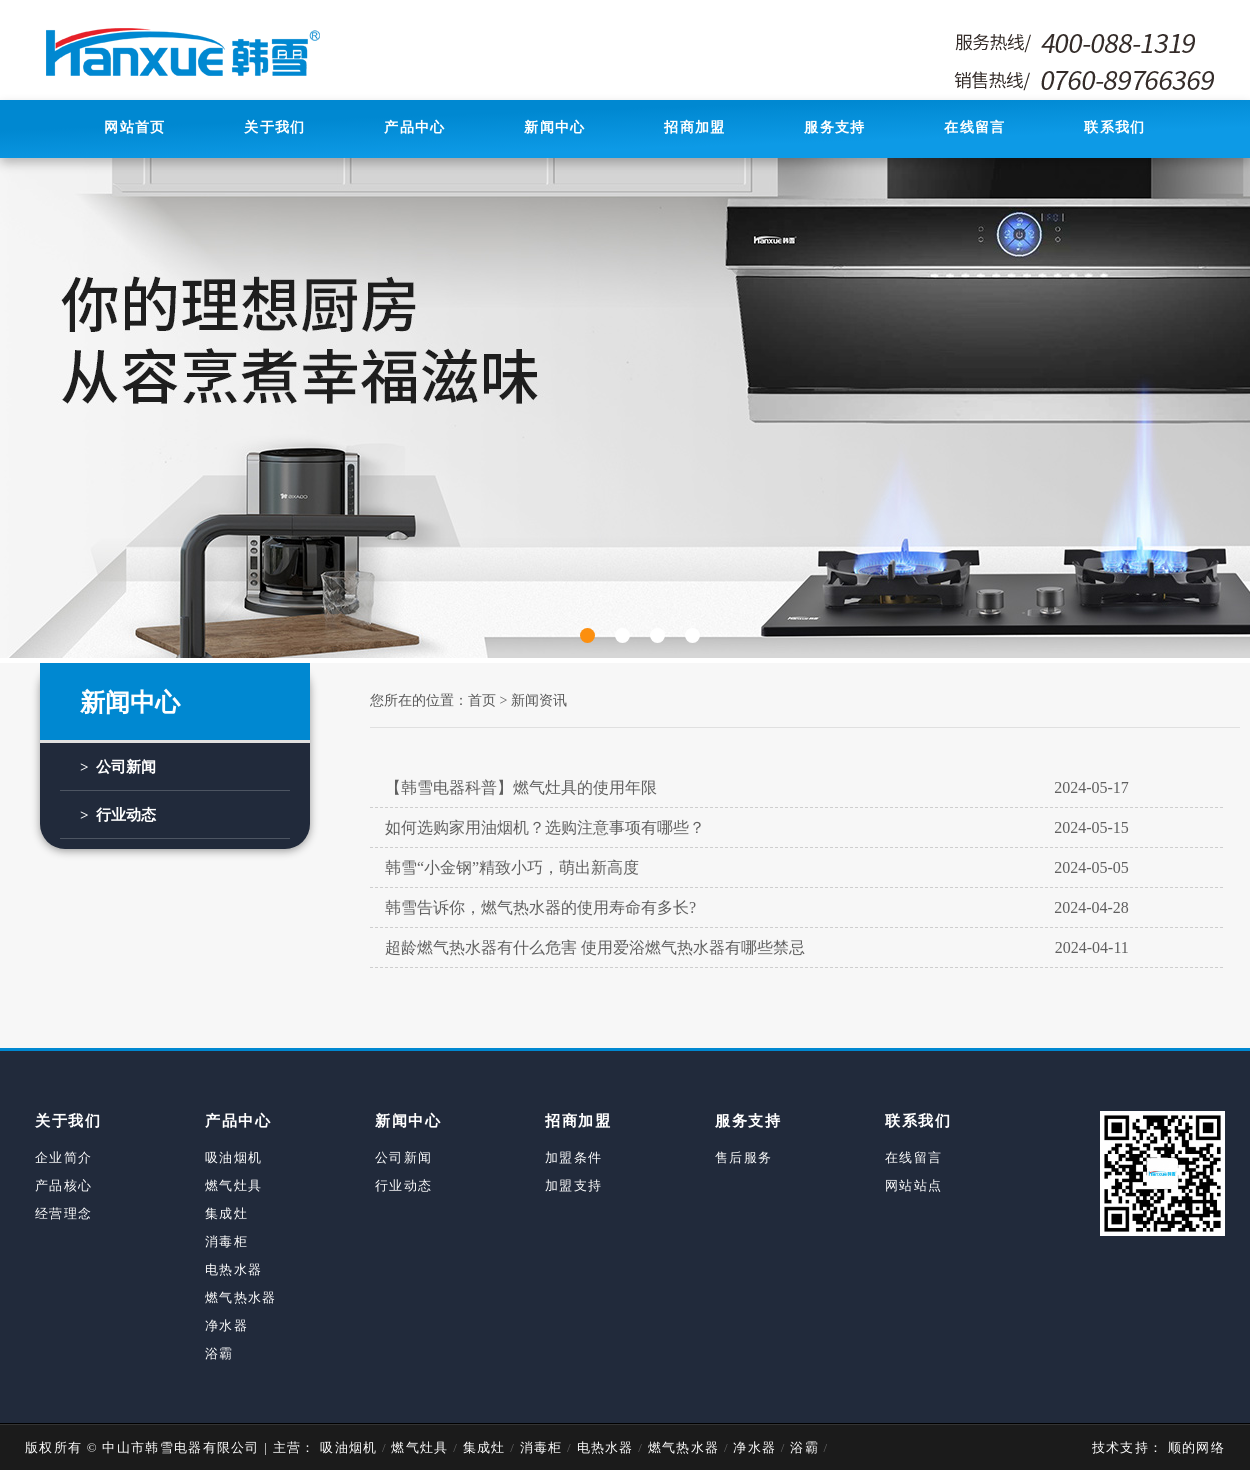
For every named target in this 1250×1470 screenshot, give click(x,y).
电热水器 (233, 1269)
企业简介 (63, 1157)
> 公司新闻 (118, 767)
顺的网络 (1194, 1447)
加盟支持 (573, 1185)
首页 (482, 700)
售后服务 (743, 1157)
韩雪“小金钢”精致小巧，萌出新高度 (757, 868)
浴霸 (219, 1353)
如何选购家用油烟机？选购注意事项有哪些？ (757, 828)
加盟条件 (573, 1157)
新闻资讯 (539, 700)
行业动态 (403, 1185)
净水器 (226, 1325)
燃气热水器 (241, 1297)
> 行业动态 (118, 815)
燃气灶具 (233, 1185)
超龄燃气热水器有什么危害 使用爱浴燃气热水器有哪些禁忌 (757, 948)
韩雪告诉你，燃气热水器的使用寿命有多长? (757, 908)
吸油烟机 (233, 1157)
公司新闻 (403, 1157)
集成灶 (226, 1213)
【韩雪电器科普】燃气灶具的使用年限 (757, 788)
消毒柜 (226, 1241)
